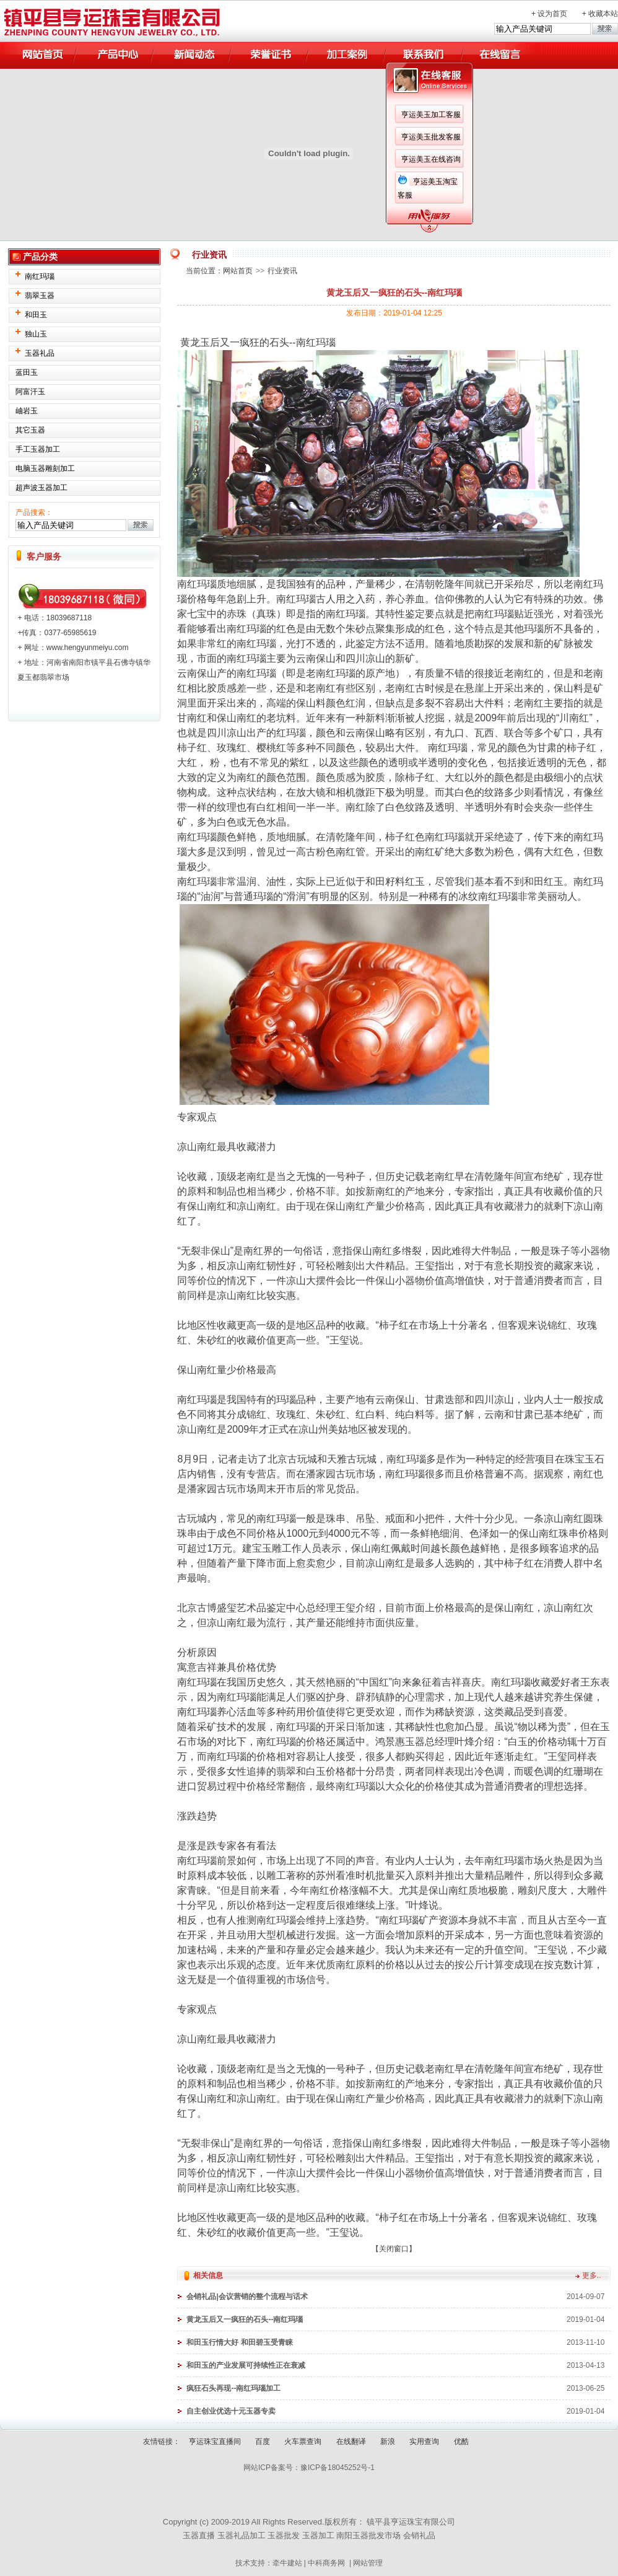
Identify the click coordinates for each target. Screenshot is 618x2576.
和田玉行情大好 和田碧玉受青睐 (239, 2342)
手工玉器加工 (37, 449)
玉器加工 (318, 2535)
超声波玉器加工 (41, 487)
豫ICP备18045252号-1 (337, 2467)
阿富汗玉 (30, 391)
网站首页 (238, 270)
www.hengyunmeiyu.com (87, 647)
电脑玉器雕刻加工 (45, 468)
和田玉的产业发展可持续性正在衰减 (245, 2365)
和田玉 (36, 314)
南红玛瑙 (39, 276)
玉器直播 (199, 2535)
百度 (262, 2441)
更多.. (591, 2275)
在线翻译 (351, 2441)
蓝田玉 (26, 372)
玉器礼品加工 (241, 2535)
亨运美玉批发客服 (431, 137)
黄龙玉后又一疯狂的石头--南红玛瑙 (244, 2319)
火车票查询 (302, 2441)
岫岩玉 (26, 411)
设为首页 (552, 13)
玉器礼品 (39, 353)
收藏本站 (603, 13)
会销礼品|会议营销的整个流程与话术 (246, 2296)
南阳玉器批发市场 (368, 2535)
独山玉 (36, 334)
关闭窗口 (394, 2248)
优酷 (461, 2441)
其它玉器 (30, 430)
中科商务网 (326, 2563)
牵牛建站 (287, 2563)
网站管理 (368, 2563)
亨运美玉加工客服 (431, 114)
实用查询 (424, 2441)
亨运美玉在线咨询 (431, 159)
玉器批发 (284, 2535)
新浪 (387, 2441)
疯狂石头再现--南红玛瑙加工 (233, 2388)
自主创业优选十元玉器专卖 (231, 2411)
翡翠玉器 (39, 295)
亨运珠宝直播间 (215, 2441)
